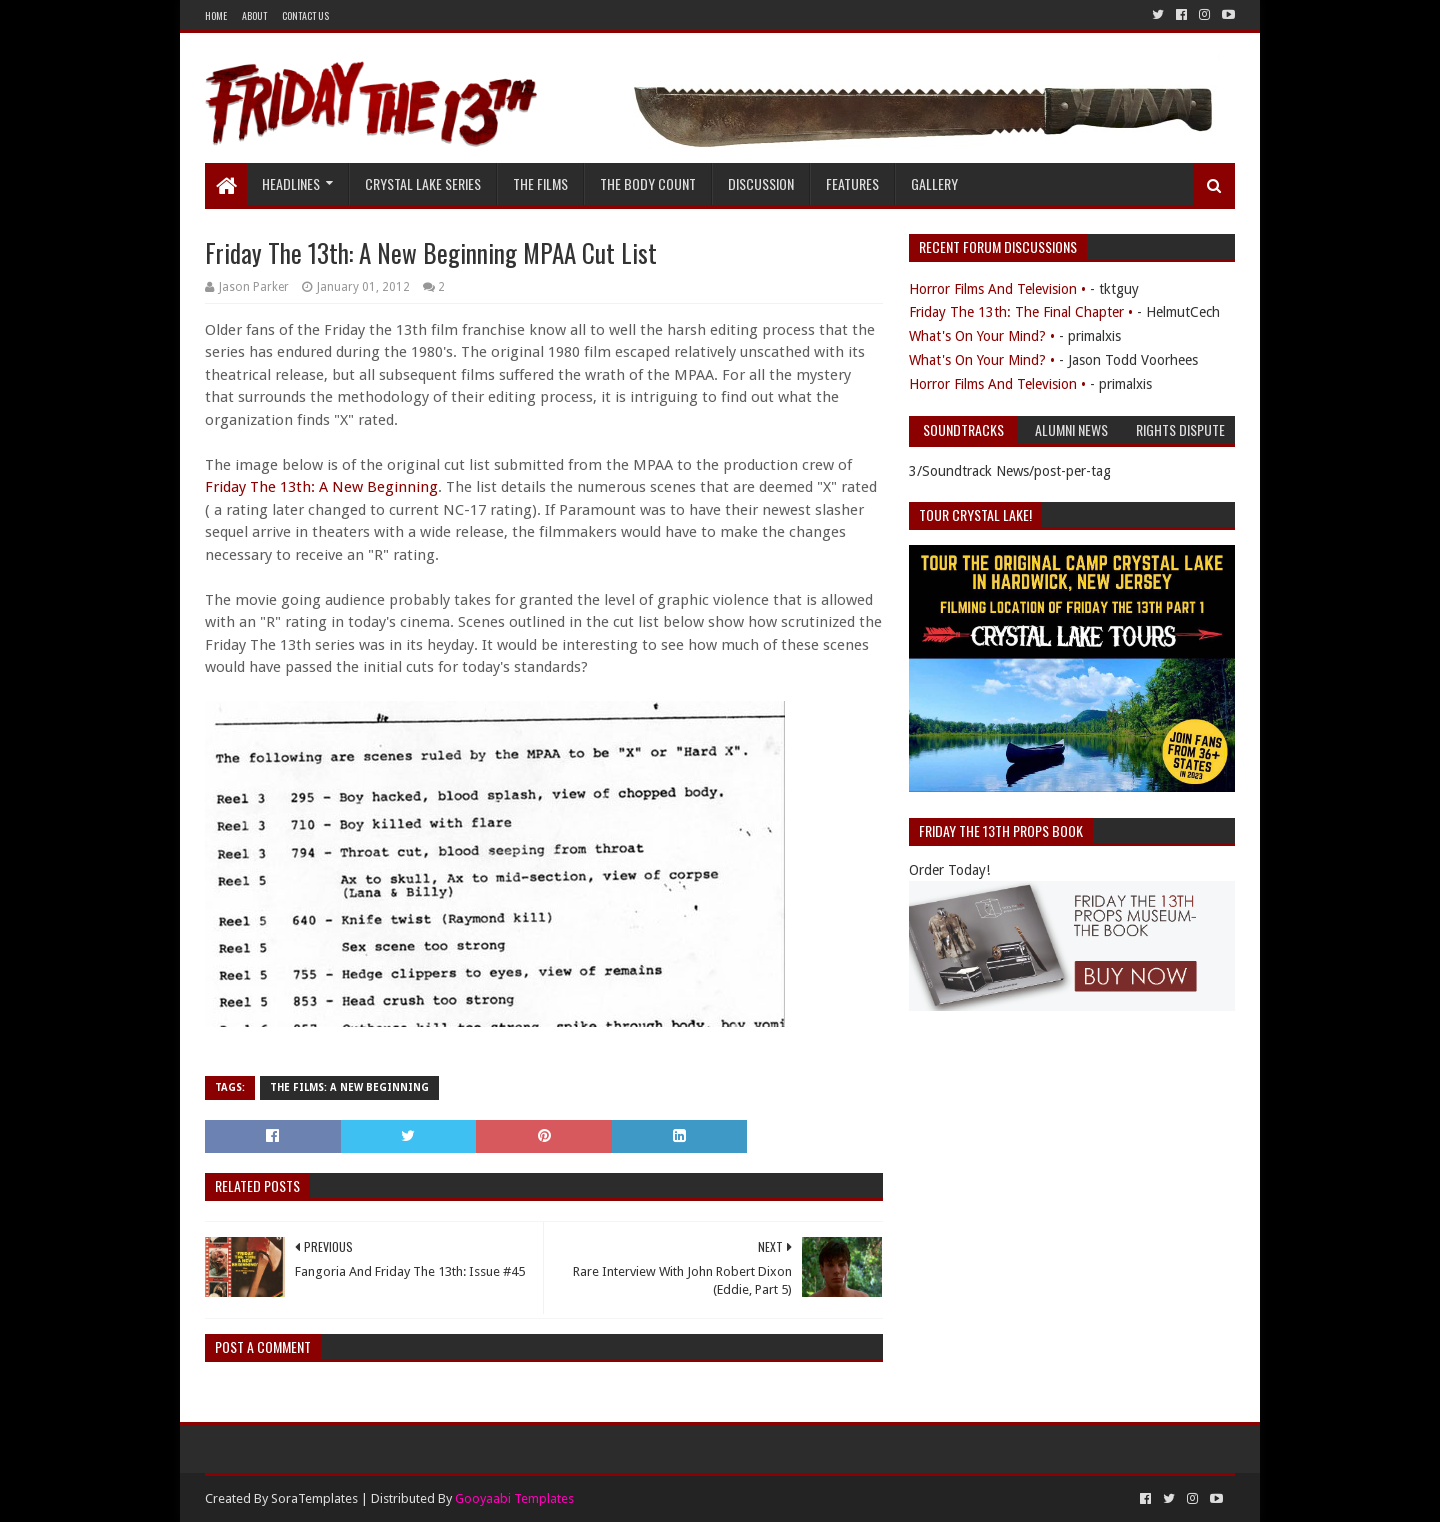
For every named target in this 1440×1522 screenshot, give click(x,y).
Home (216, 15)
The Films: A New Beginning (349, 1087)
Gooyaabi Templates (514, 1498)
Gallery (934, 183)
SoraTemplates (314, 1498)
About (254, 15)
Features (852, 183)
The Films (540, 183)
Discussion (761, 183)
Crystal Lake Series (423, 183)
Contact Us (305, 15)
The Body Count (648, 183)
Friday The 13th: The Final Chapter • (1021, 312)
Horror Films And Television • (997, 289)
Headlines (291, 183)
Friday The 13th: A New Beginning (321, 487)
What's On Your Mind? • (982, 336)
